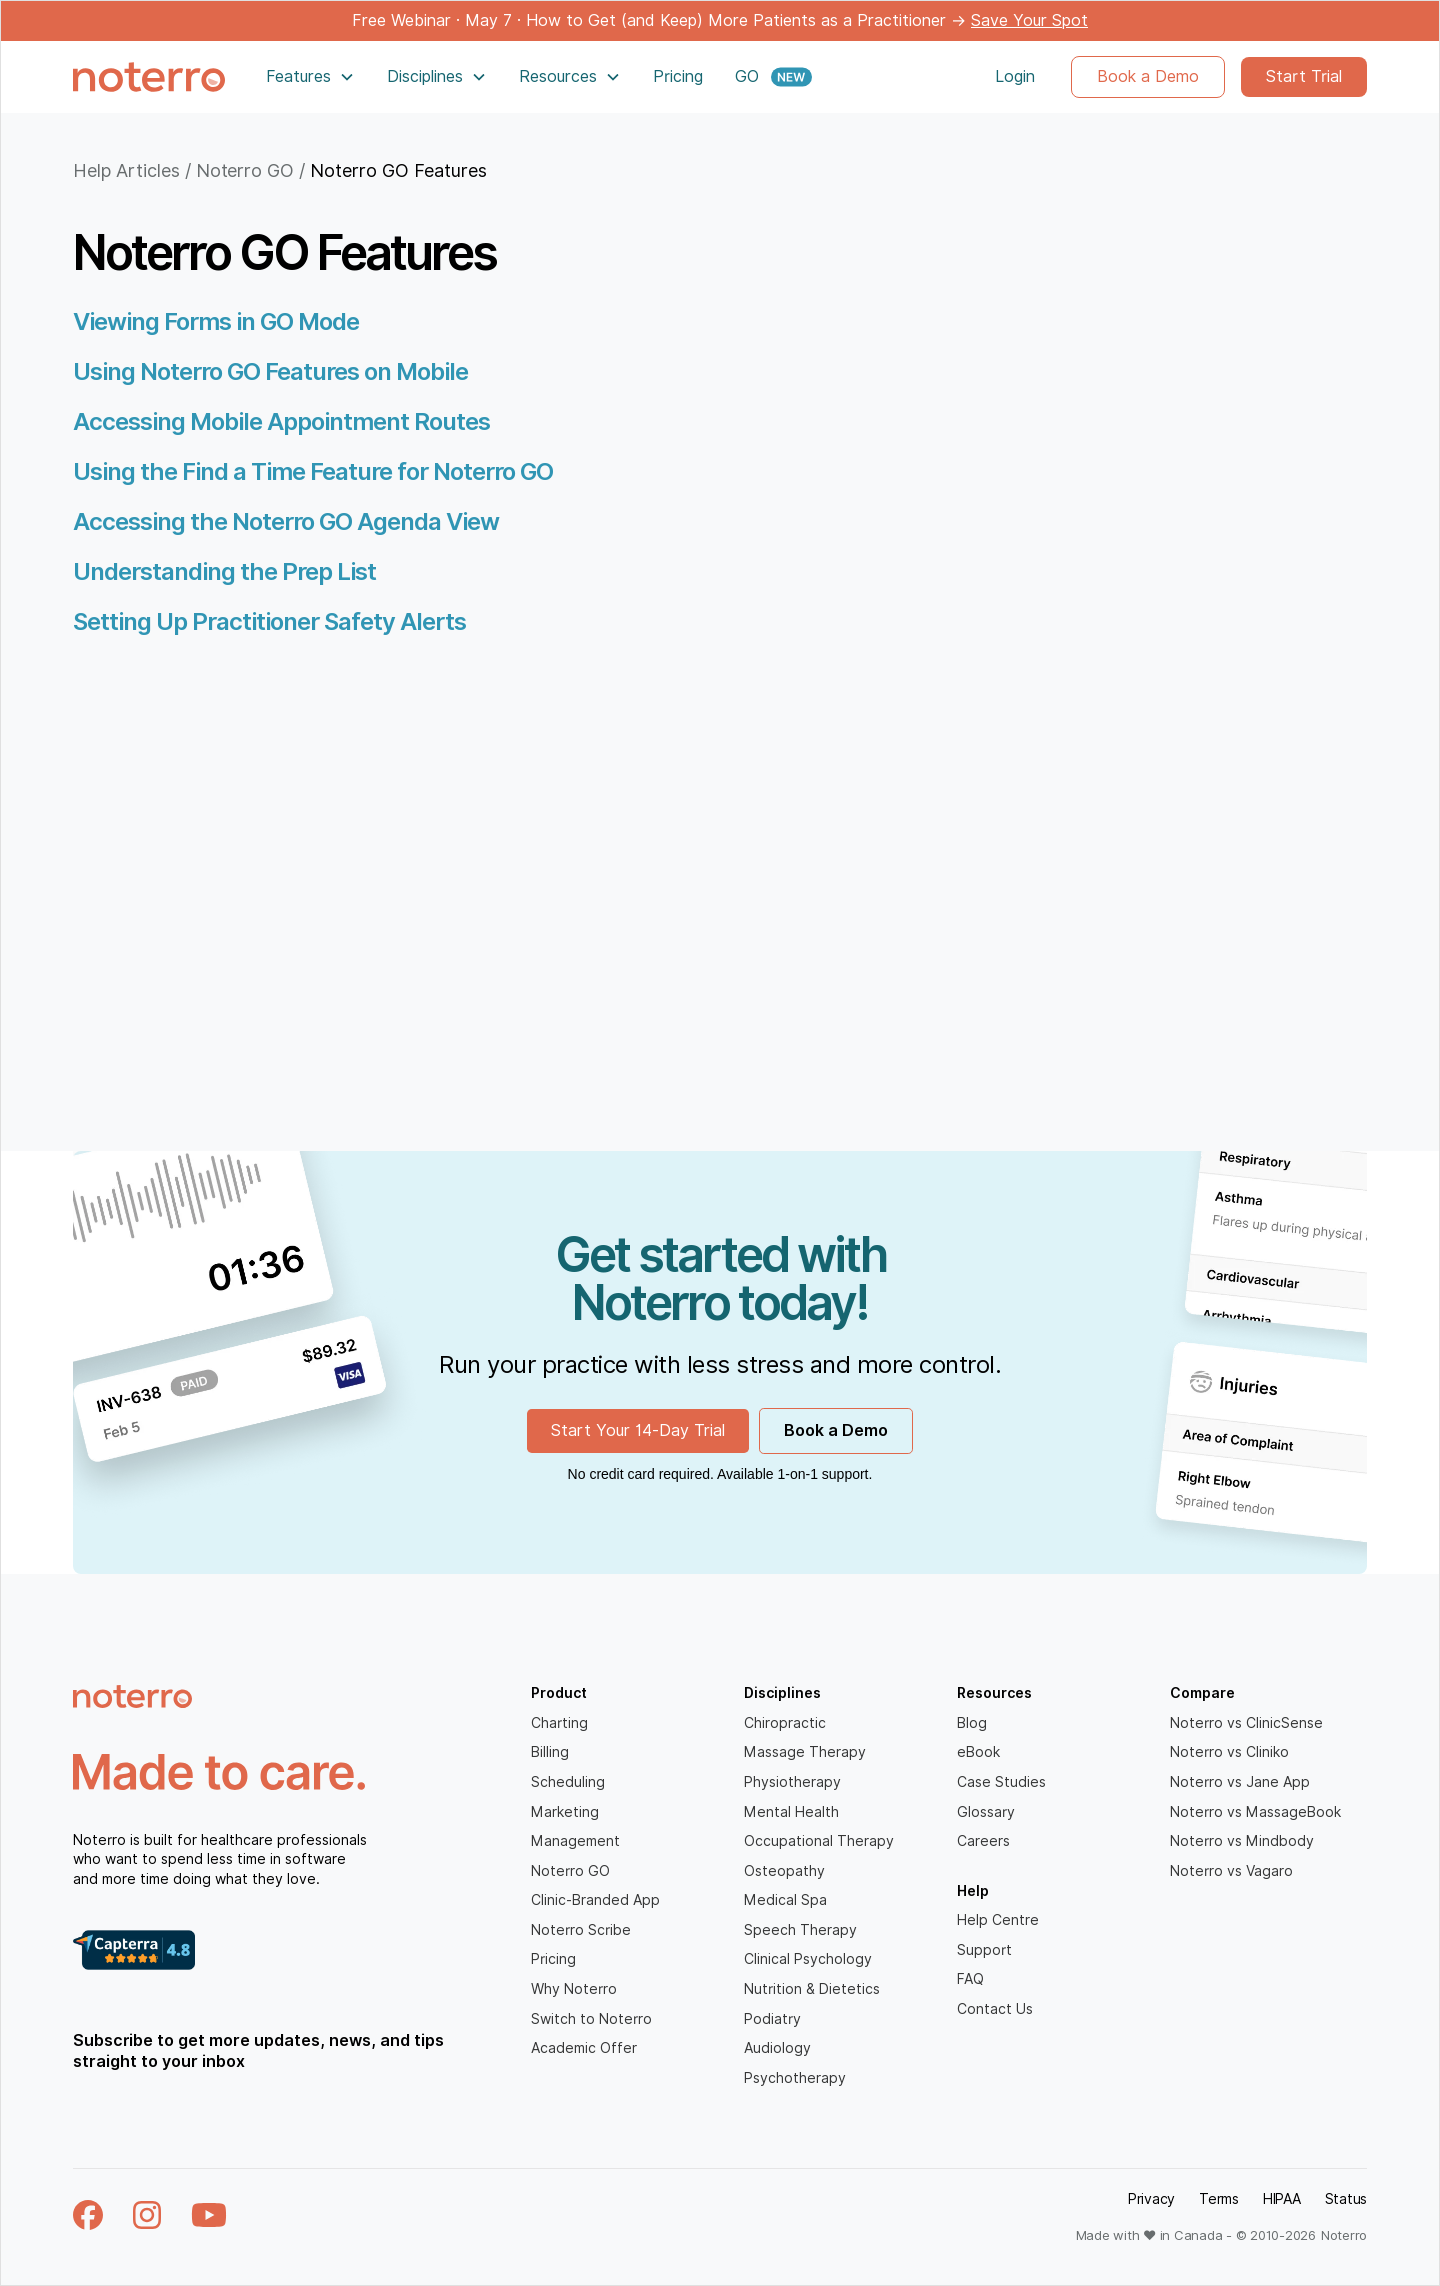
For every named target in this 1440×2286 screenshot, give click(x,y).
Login (1015, 76)
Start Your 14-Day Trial (637, 1430)
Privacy (1151, 2199)
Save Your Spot (1029, 20)
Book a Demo (1148, 76)
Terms (1219, 2199)
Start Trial (1304, 76)
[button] (310, 77)
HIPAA (1282, 2199)
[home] (149, 77)
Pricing (678, 76)
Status (1346, 2199)
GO (747, 76)
